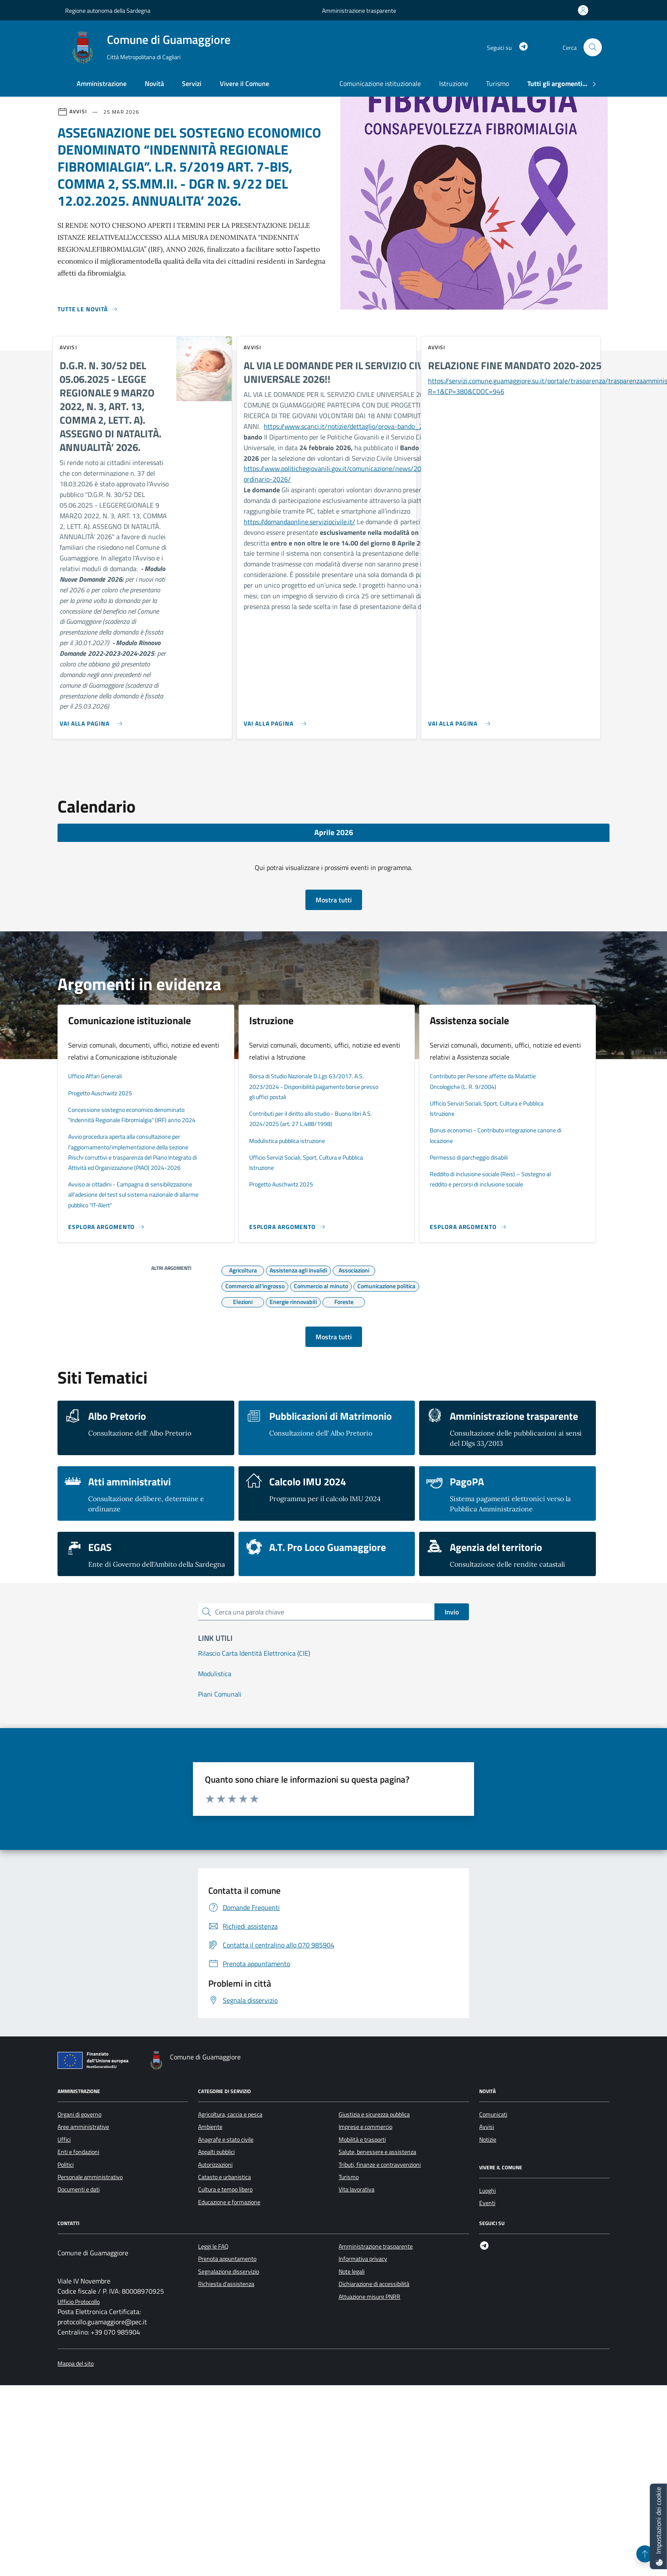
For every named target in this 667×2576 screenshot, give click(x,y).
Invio (452, 1612)
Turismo (497, 83)
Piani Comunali (220, 1694)
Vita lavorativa (356, 2189)
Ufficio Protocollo (79, 2301)
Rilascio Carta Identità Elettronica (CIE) (254, 1653)
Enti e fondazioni (78, 2152)
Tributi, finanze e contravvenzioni (380, 2164)
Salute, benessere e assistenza (377, 2152)
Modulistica (214, 1674)
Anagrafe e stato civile (225, 2139)
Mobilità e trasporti (362, 2139)
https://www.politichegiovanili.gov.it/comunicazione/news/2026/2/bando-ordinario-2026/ (351, 473)
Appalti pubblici (216, 2152)
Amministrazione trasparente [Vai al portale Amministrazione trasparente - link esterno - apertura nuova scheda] (359, 10)
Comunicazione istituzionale (380, 83)
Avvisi (486, 2126)
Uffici (64, 2139)
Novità (154, 83)
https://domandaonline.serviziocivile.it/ (299, 522)
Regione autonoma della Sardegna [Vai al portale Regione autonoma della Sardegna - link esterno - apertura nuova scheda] (107, 10)
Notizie (487, 2139)
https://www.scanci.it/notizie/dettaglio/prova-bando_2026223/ (356, 426)
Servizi (191, 83)
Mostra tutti (334, 900)
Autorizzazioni (215, 2164)
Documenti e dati (79, 2189)
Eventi (487, 2203)
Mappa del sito (76, 2363)
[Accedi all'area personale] (585, 10)
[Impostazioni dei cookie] (658, 2526)
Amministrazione (101, 83)
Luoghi (487, 2190)
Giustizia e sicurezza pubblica (374, 2114)
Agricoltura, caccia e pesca (230, 2114)
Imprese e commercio (365, 2126)
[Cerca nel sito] (593, 47)
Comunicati (493, 2114)
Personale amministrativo (90, 2177)
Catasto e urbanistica (224, 2177)
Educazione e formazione (229, 2202)
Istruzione (453, 83)
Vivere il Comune (244, 83)
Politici (66, 2164)
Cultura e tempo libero (225, 2189)
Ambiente (210, 2126)
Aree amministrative (83, 2126)
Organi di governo (79, 2114)
